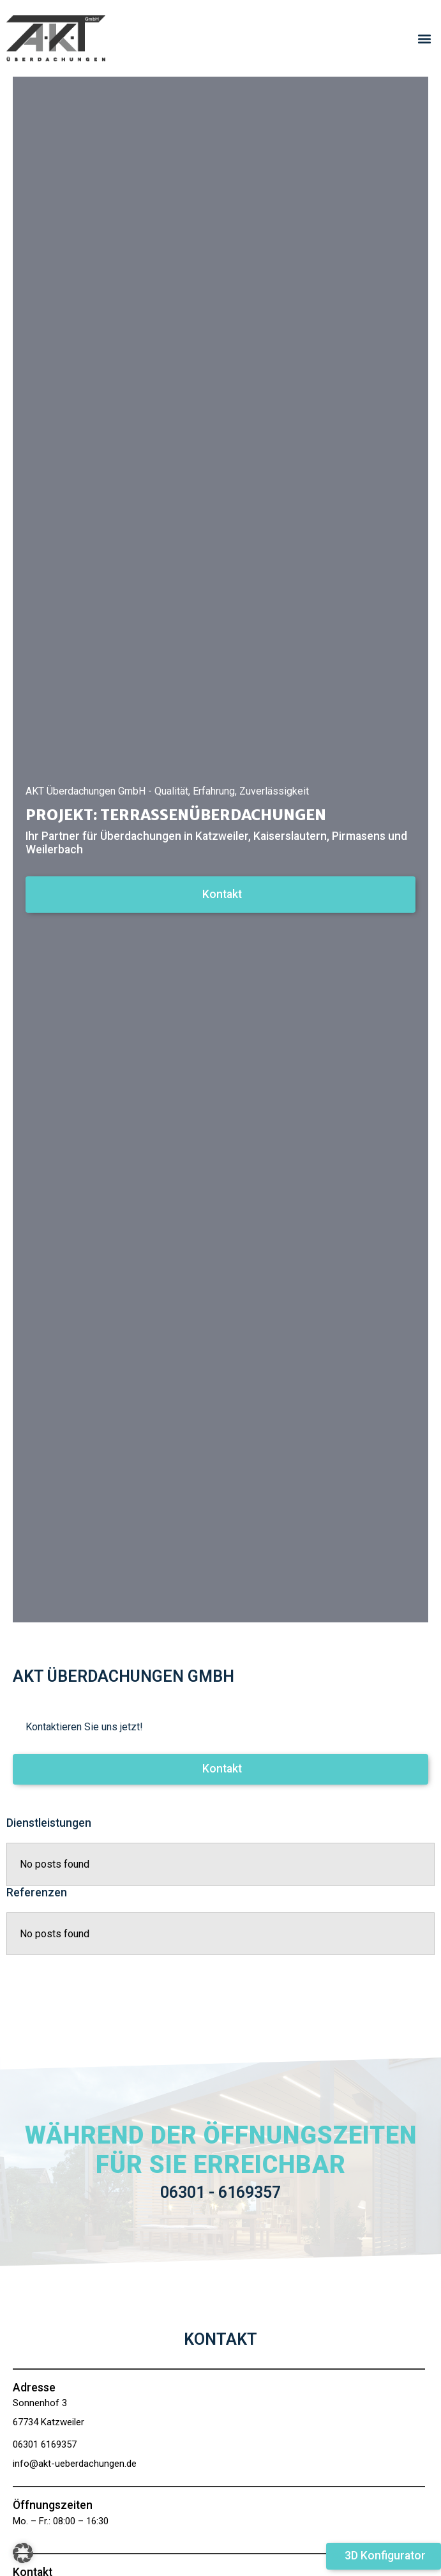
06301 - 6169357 (220, 2192)
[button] (424, 38)
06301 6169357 (45, 2444)
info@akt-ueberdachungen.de (75, 2463)
